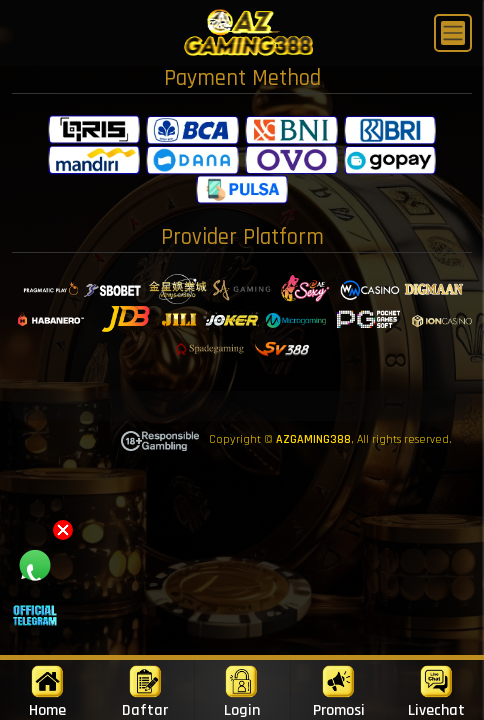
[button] (63, 530)
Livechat (436, 692)
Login (242, 692)
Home (47, 692)
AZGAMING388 (313, 439)
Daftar (145, 692)
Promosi (339, 692)
